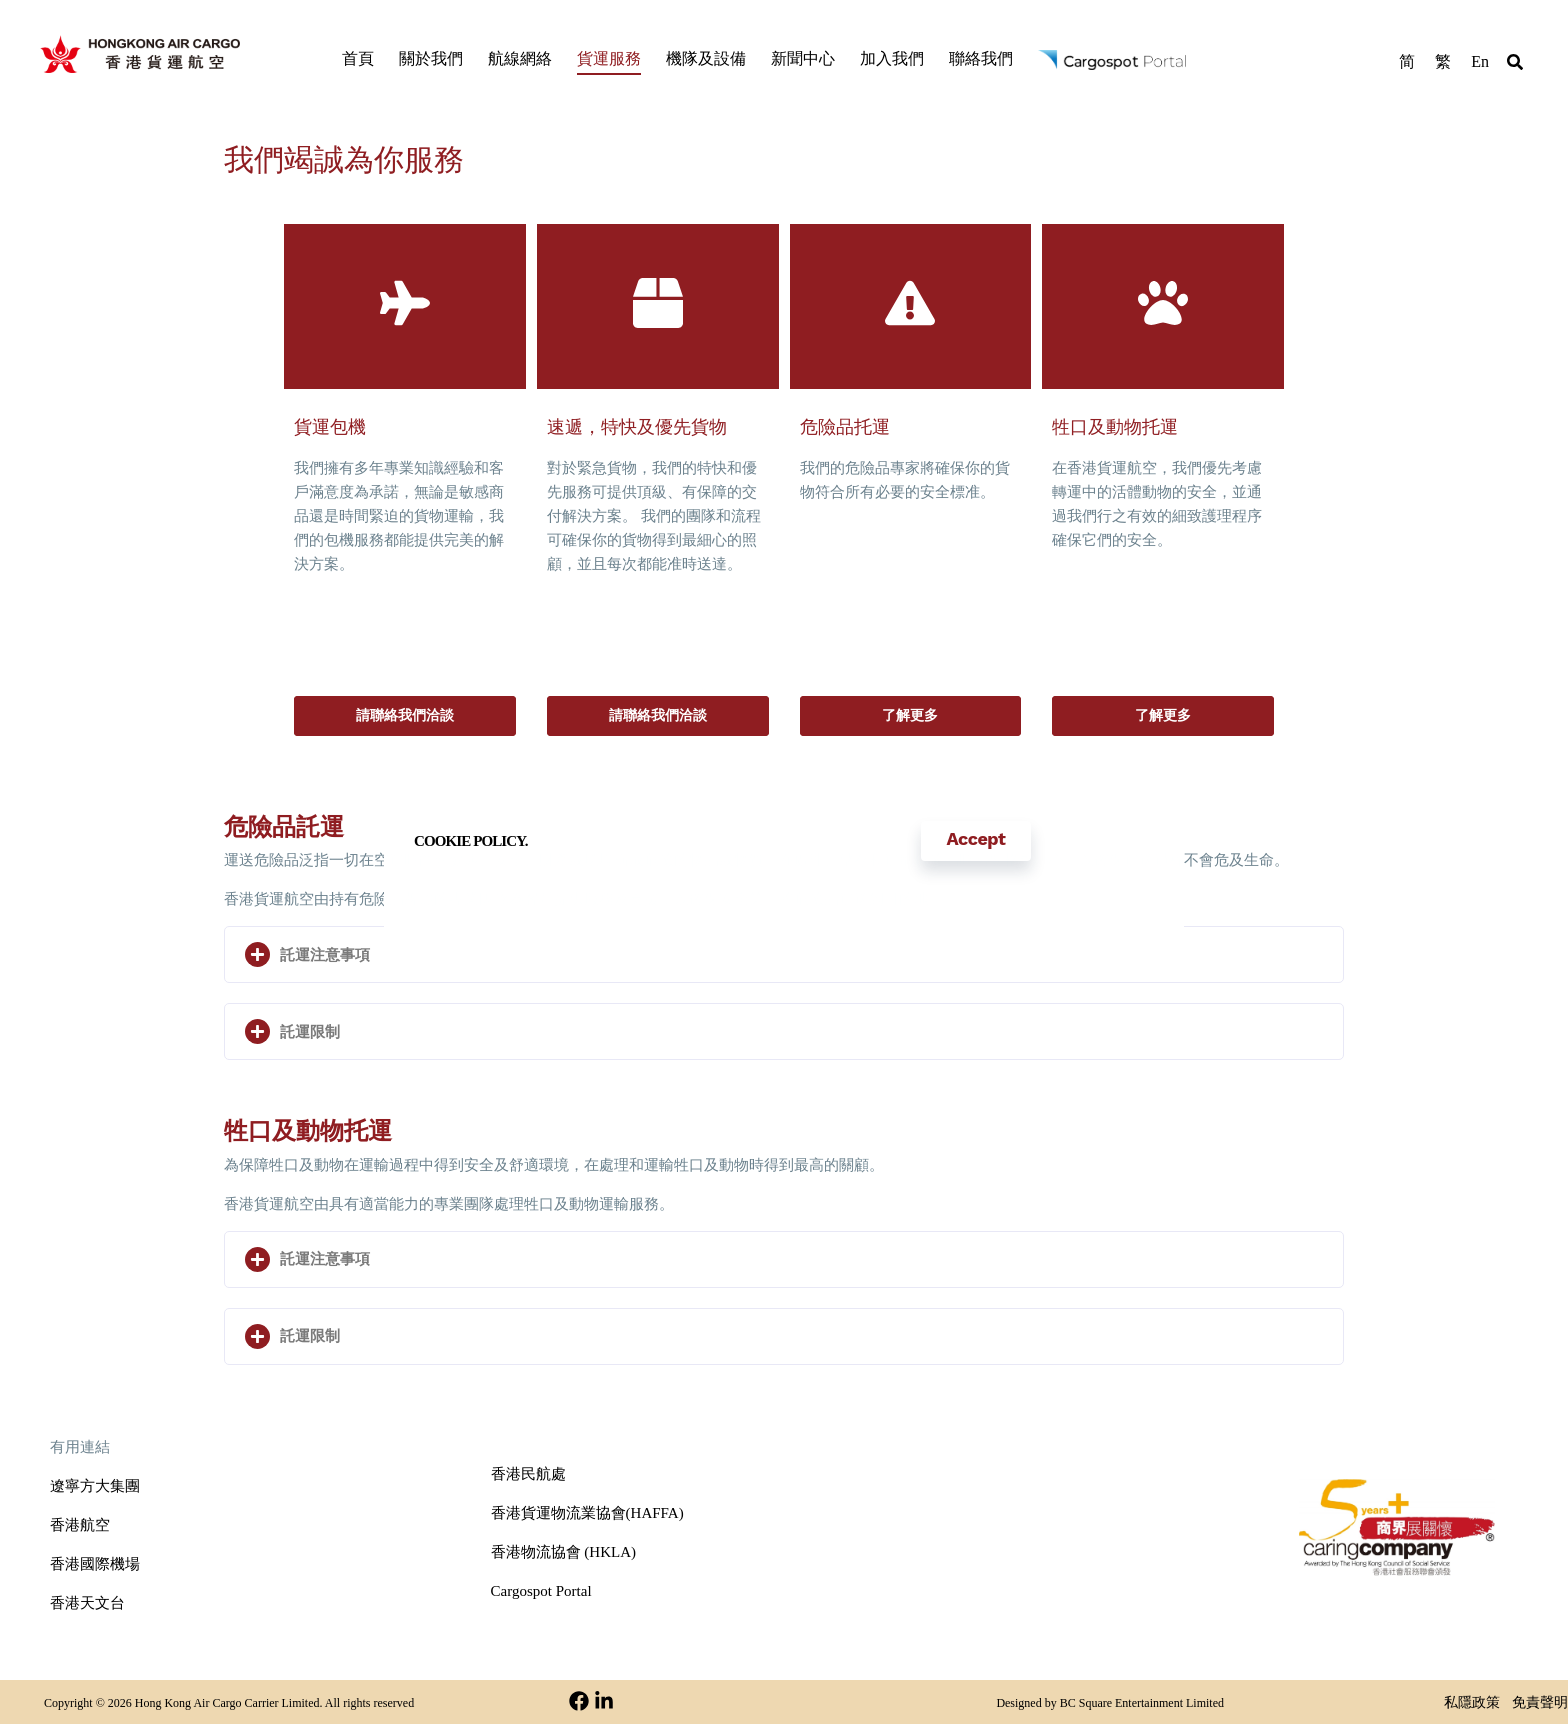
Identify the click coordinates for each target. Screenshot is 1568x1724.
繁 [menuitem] (1443, 60)
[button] (1515, 65)
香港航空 (80, 1525)
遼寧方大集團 (95, 1486)
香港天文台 (87, 1603)
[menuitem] (1407, 60)
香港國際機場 (95, 1564)
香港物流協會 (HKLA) (563, 1552)
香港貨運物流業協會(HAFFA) (587, 1513)
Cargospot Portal (541, 1591)
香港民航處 (528, 1474)
